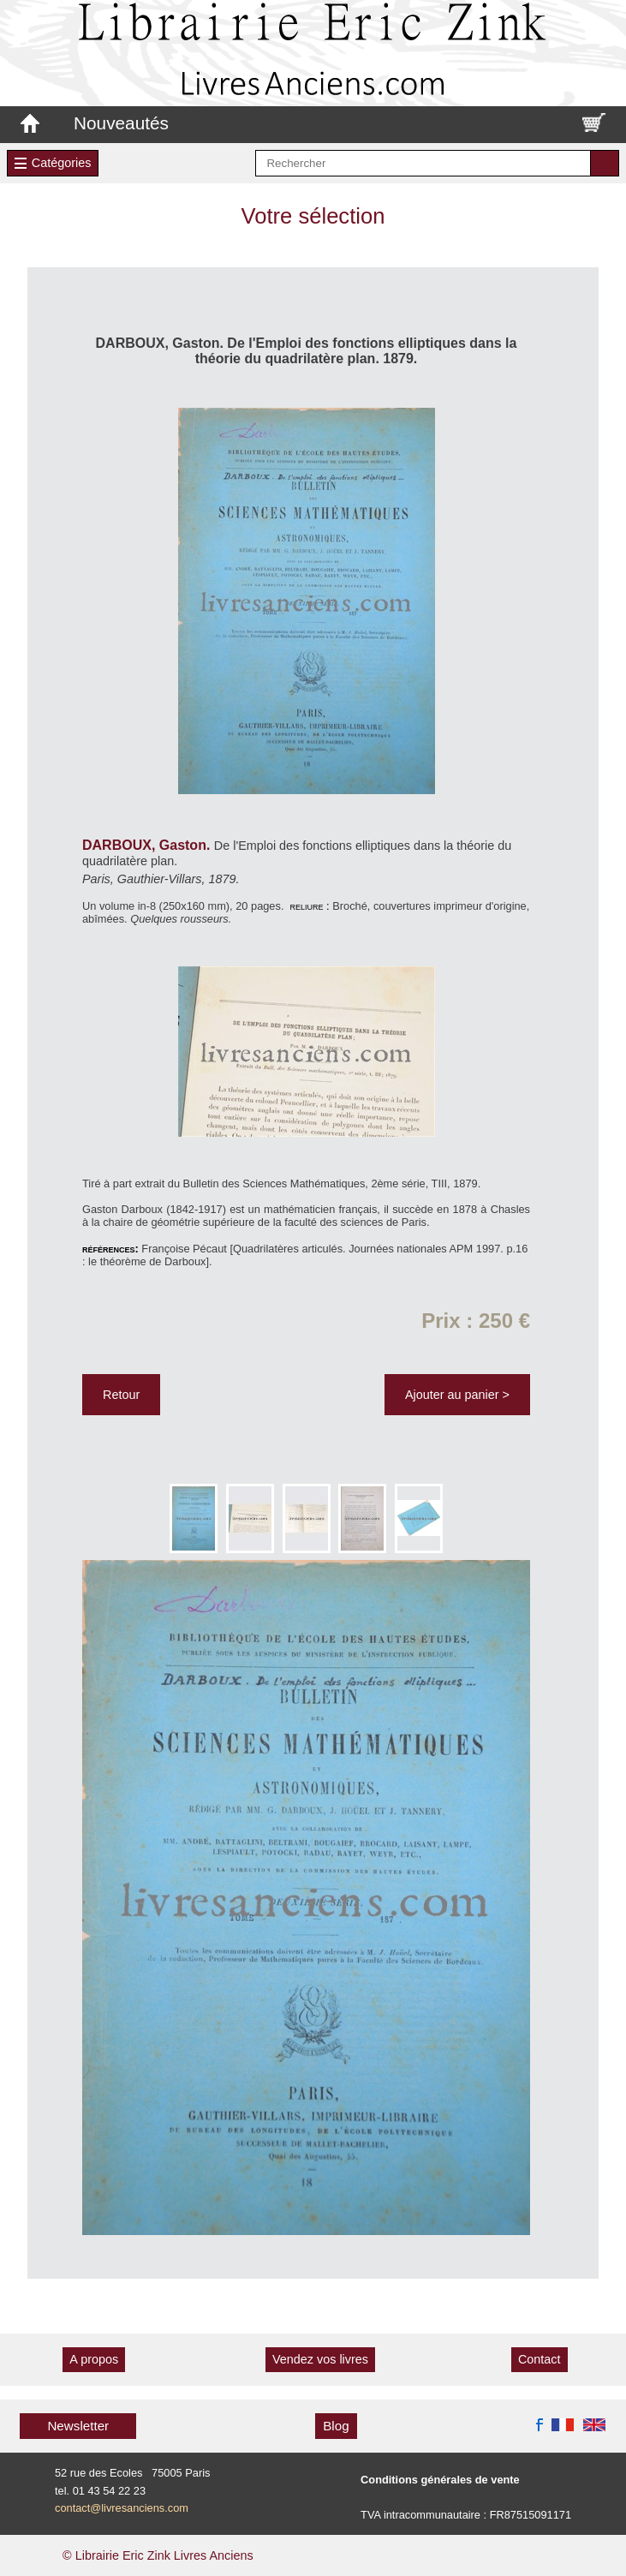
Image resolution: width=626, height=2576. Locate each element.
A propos (93, 2359)
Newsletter (78, 2425)
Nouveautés (121, 123)
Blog (336, 2425)
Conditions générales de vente (440, 2479)
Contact (539, 2359)
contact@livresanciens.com (121, 2507)
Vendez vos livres (320, 2359)
